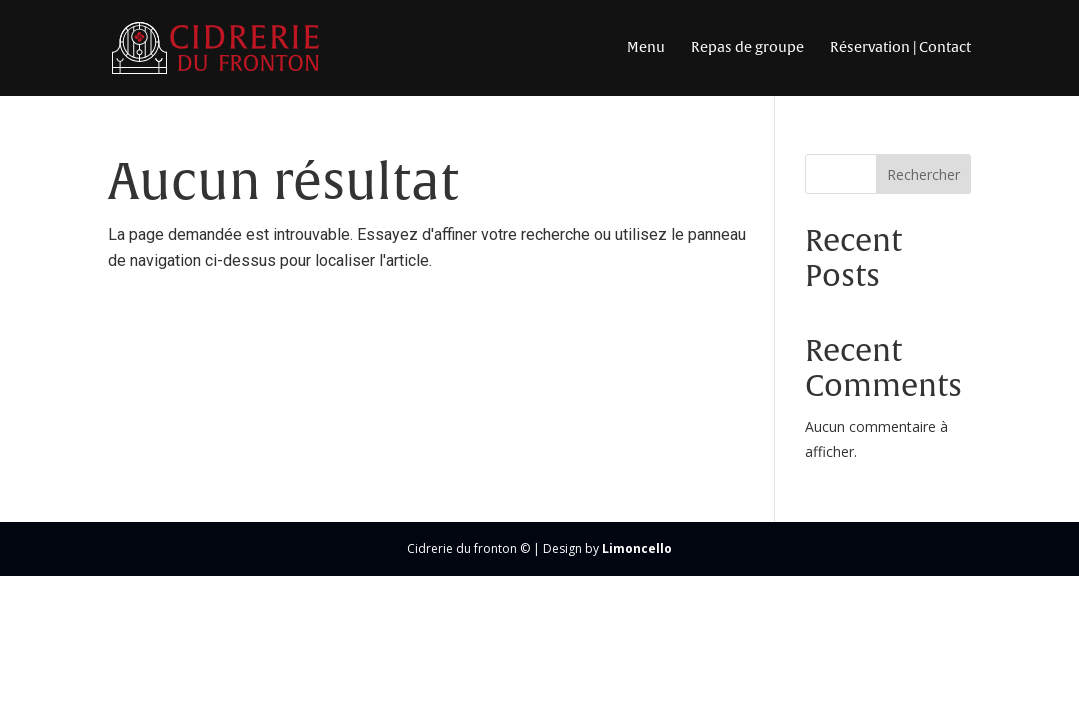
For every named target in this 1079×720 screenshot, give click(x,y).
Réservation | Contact (900, 48)
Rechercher (923, 174)
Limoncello (637, 548)
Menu (646, 48)
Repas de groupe (747, 48)
